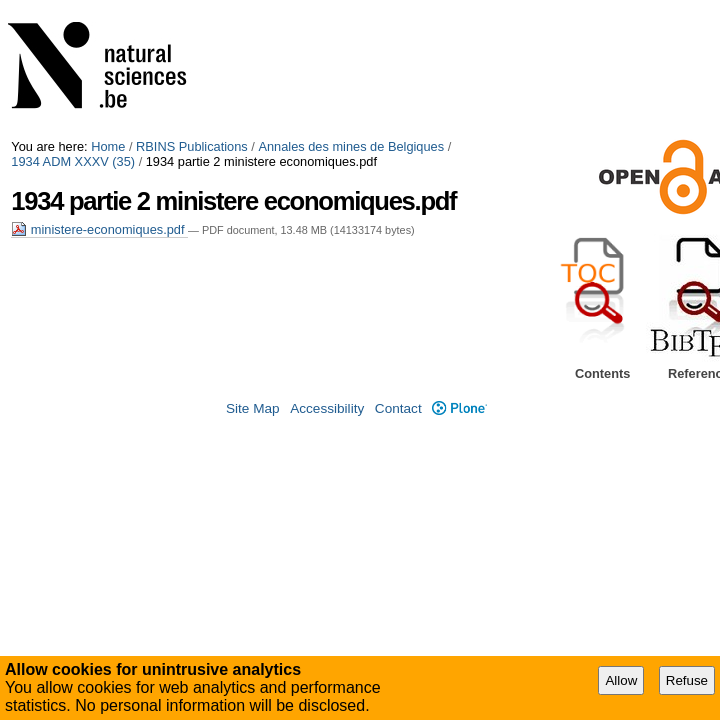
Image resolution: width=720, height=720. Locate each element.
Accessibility (327, 408)
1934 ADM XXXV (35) (73, 161)
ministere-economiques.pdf (99, 229)
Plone (459, 408)
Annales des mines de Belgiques (351, 146)
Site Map (253, 408)
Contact (398, 408)
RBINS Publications (192, 146)
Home (108, 146)
